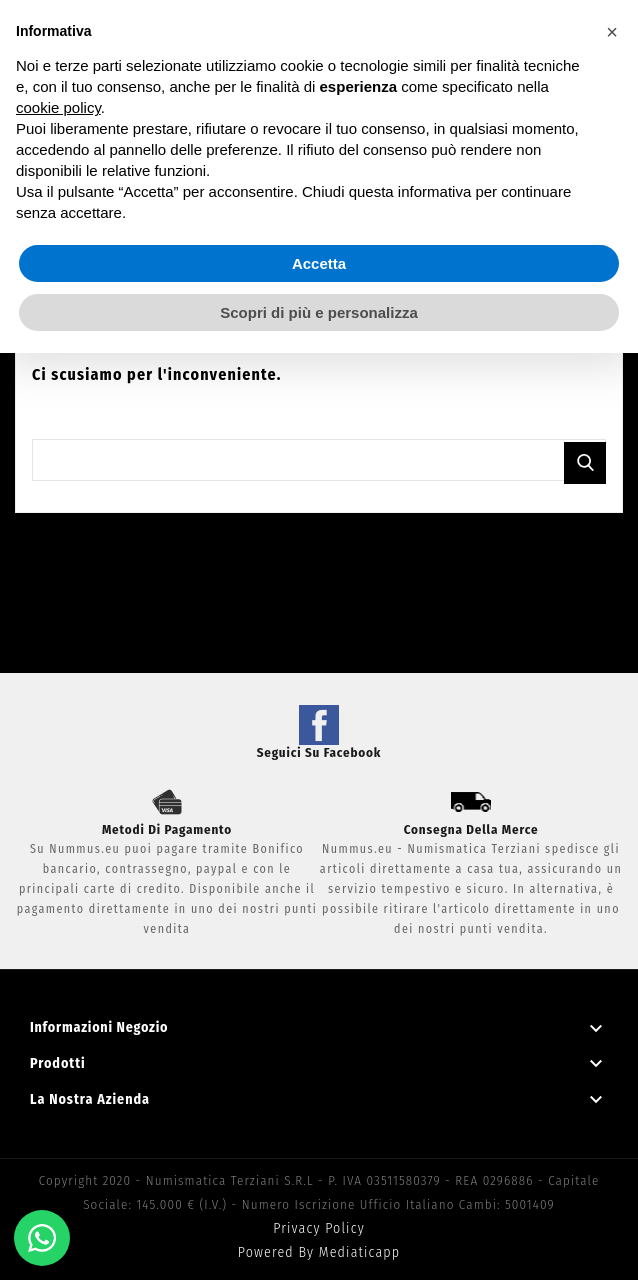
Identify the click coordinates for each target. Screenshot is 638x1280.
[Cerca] (319, 460)
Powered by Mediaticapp (319, 1252)
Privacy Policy (319, 1228)
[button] (612, 32)
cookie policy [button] (58, 107)
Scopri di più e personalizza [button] (319, 312)
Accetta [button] (319, 263)
